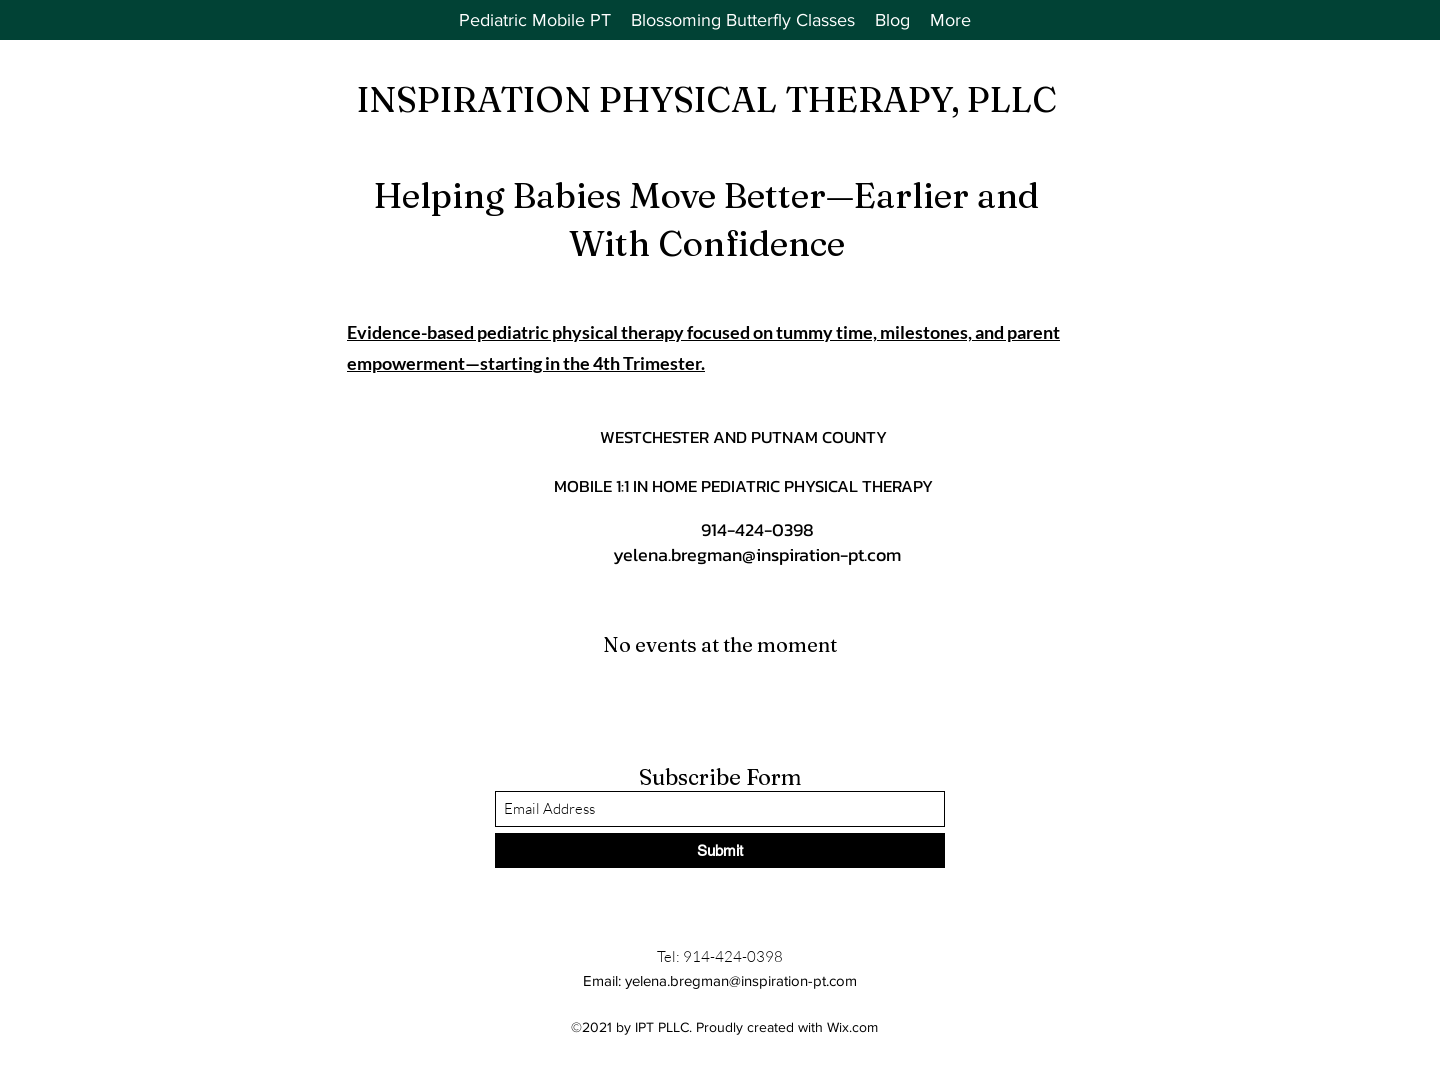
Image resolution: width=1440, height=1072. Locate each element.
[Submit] (720, 850)
